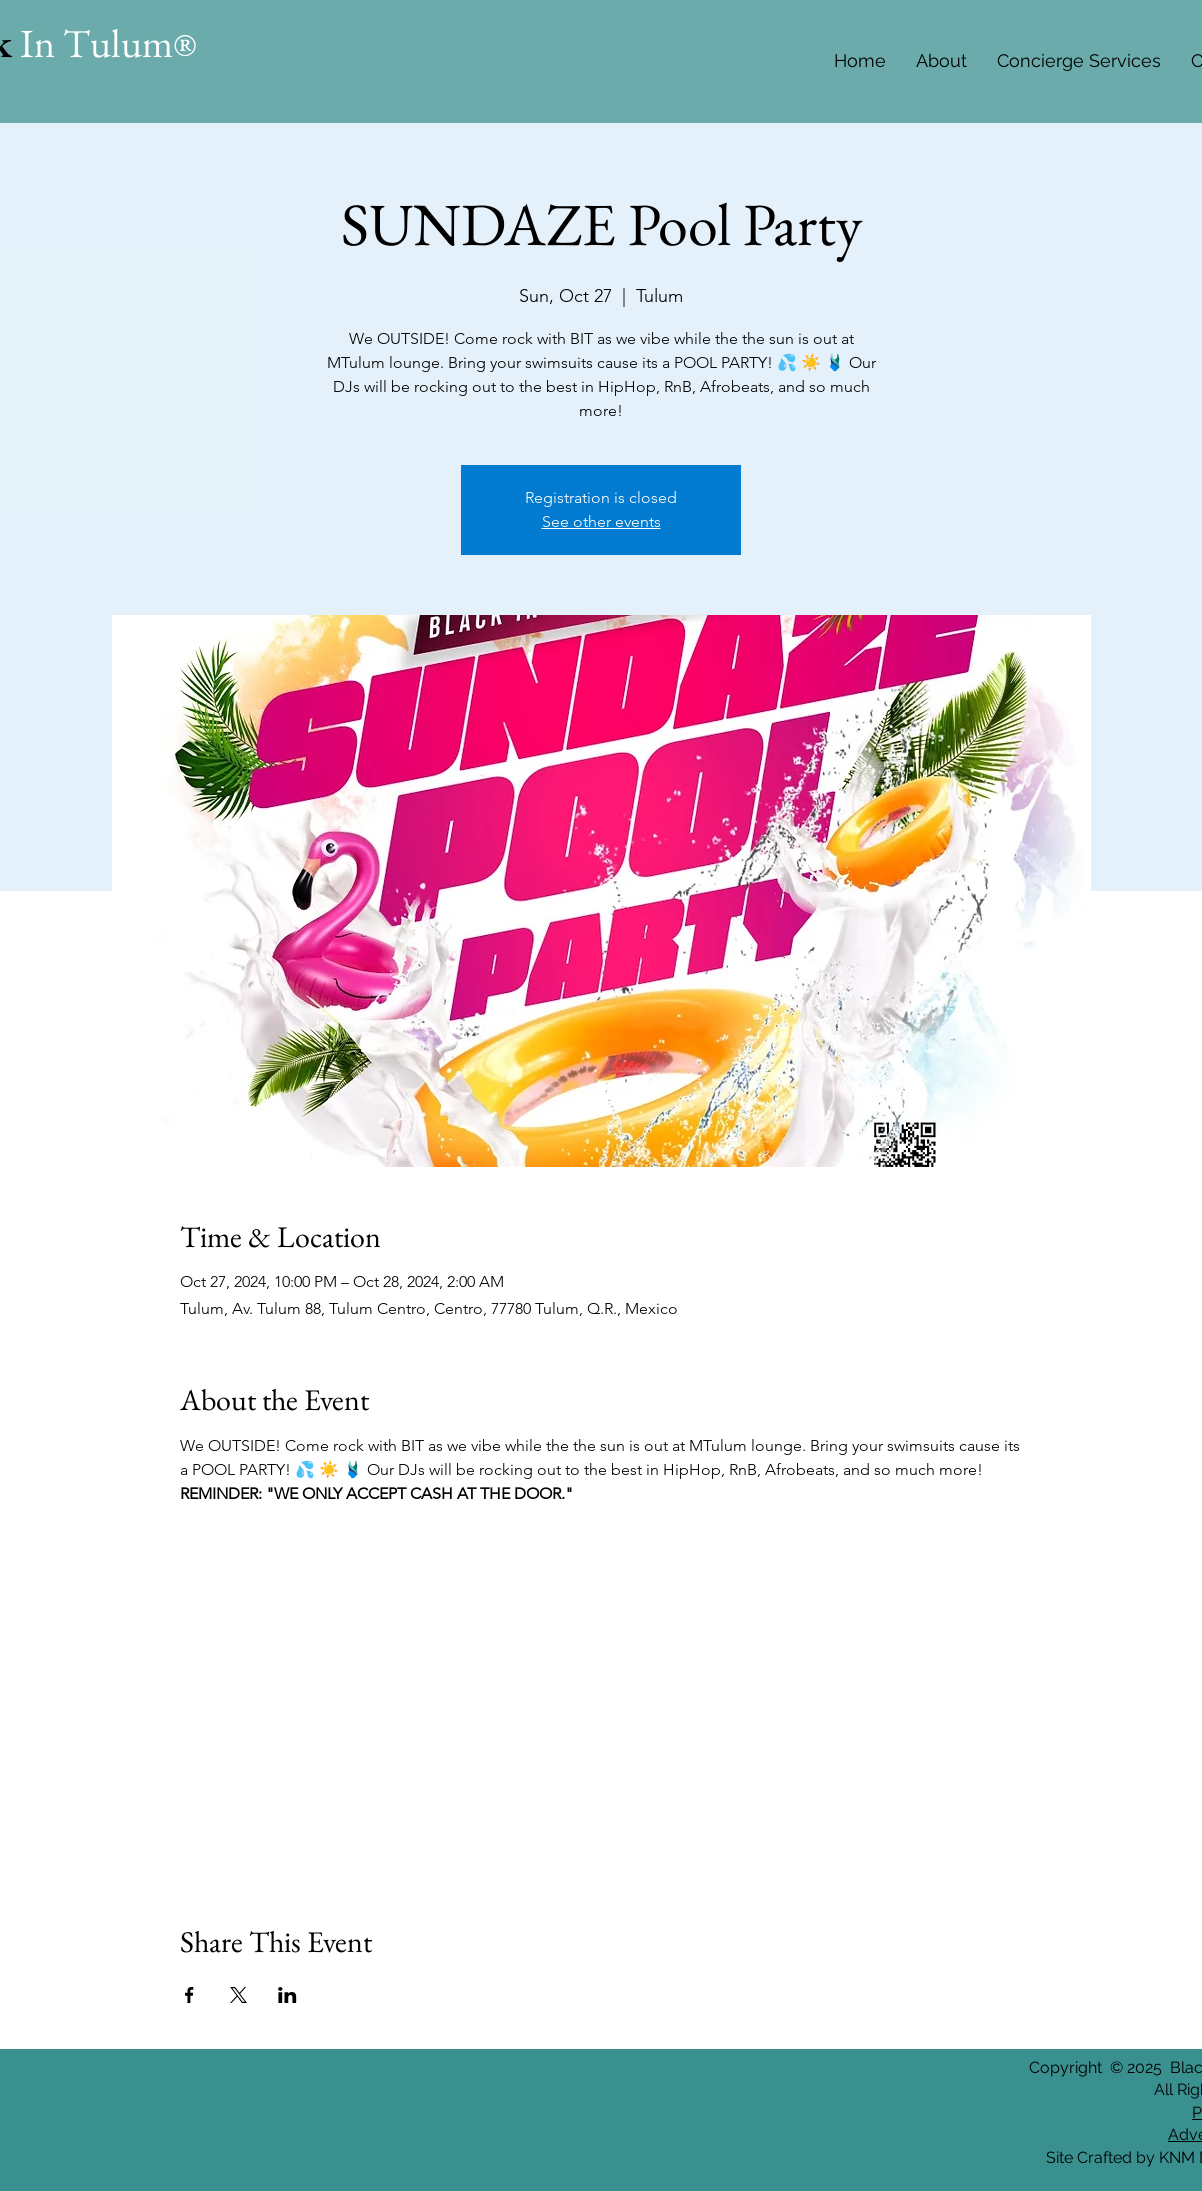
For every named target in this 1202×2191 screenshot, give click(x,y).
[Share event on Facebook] (189, 1995)
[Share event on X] (238, 1995)
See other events (601, 521)
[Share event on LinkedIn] (287, 1995)
